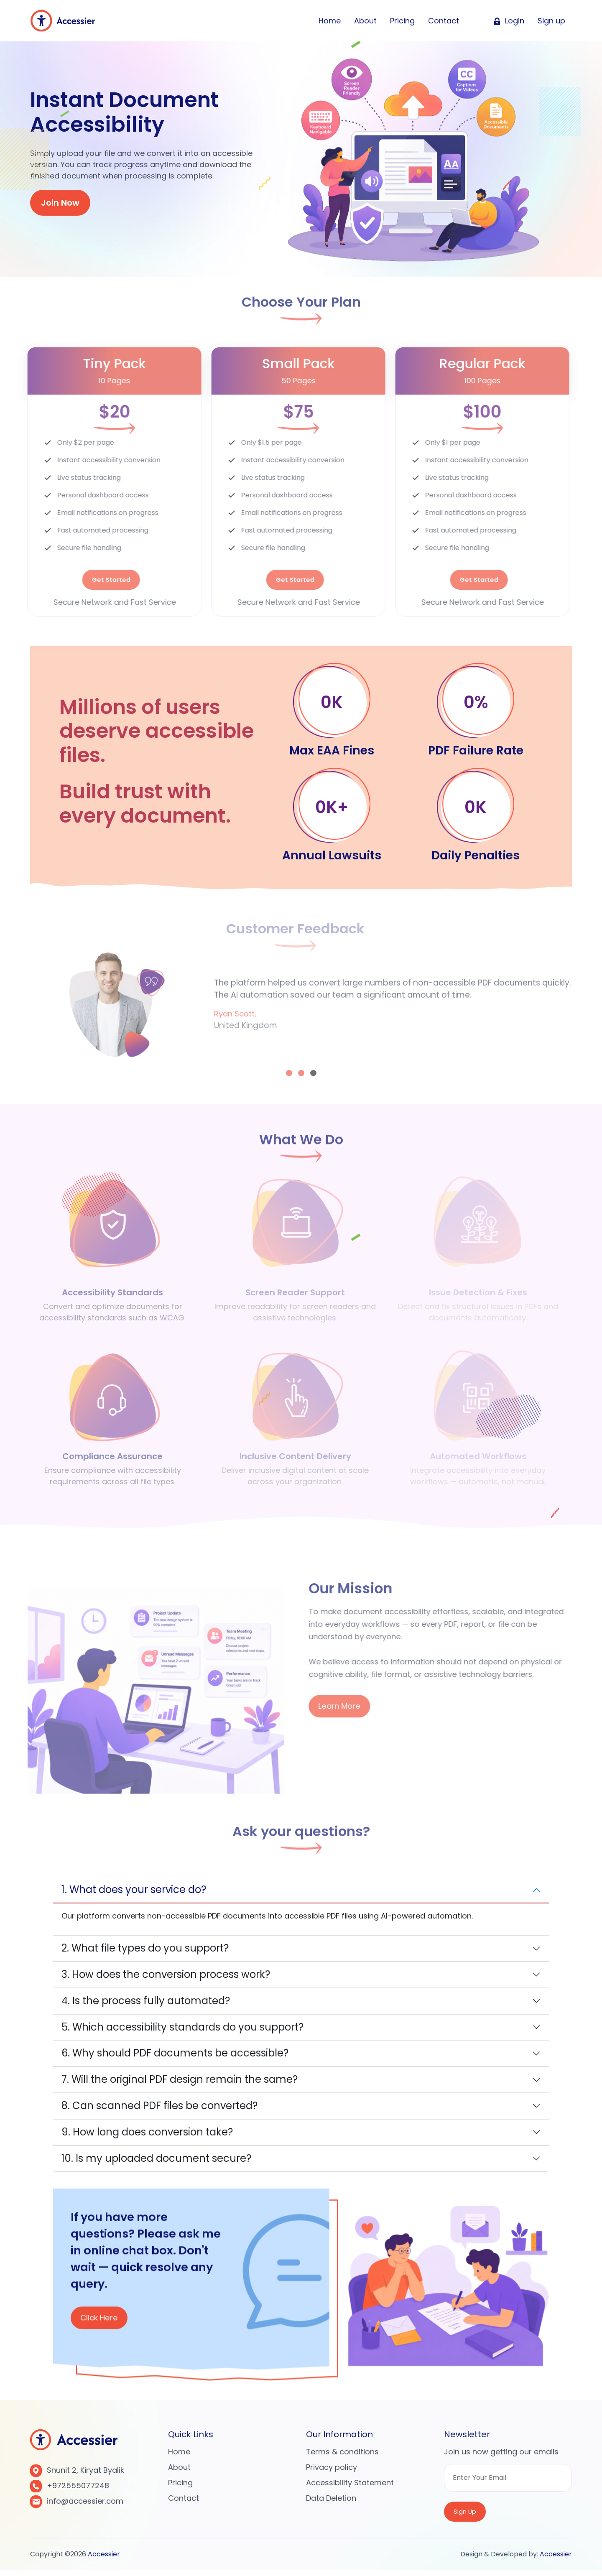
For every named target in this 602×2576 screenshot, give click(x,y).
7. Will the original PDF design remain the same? (179, 2083)
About (365, 27)
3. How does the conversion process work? (165, 1978)
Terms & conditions (342, 2455)
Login (508, 27)
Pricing (402, 27)
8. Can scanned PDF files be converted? (159, 2109)
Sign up (551, 27)
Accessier (104, 2560)
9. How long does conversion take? (147, 2135)
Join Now (60, 203)
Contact (443, 27)
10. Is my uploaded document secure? (156, 2161)
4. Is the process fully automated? (145, 2004)
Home (330, 27)
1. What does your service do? (133, 1893)
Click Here (103, 2325)
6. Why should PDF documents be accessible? (174, 2057)
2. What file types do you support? (145, 1952)
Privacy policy (331, 2471)
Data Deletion (331, 2502)
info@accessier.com (85, 2505)
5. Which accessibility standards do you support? (182, 2030)
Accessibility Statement (350, 2486)
